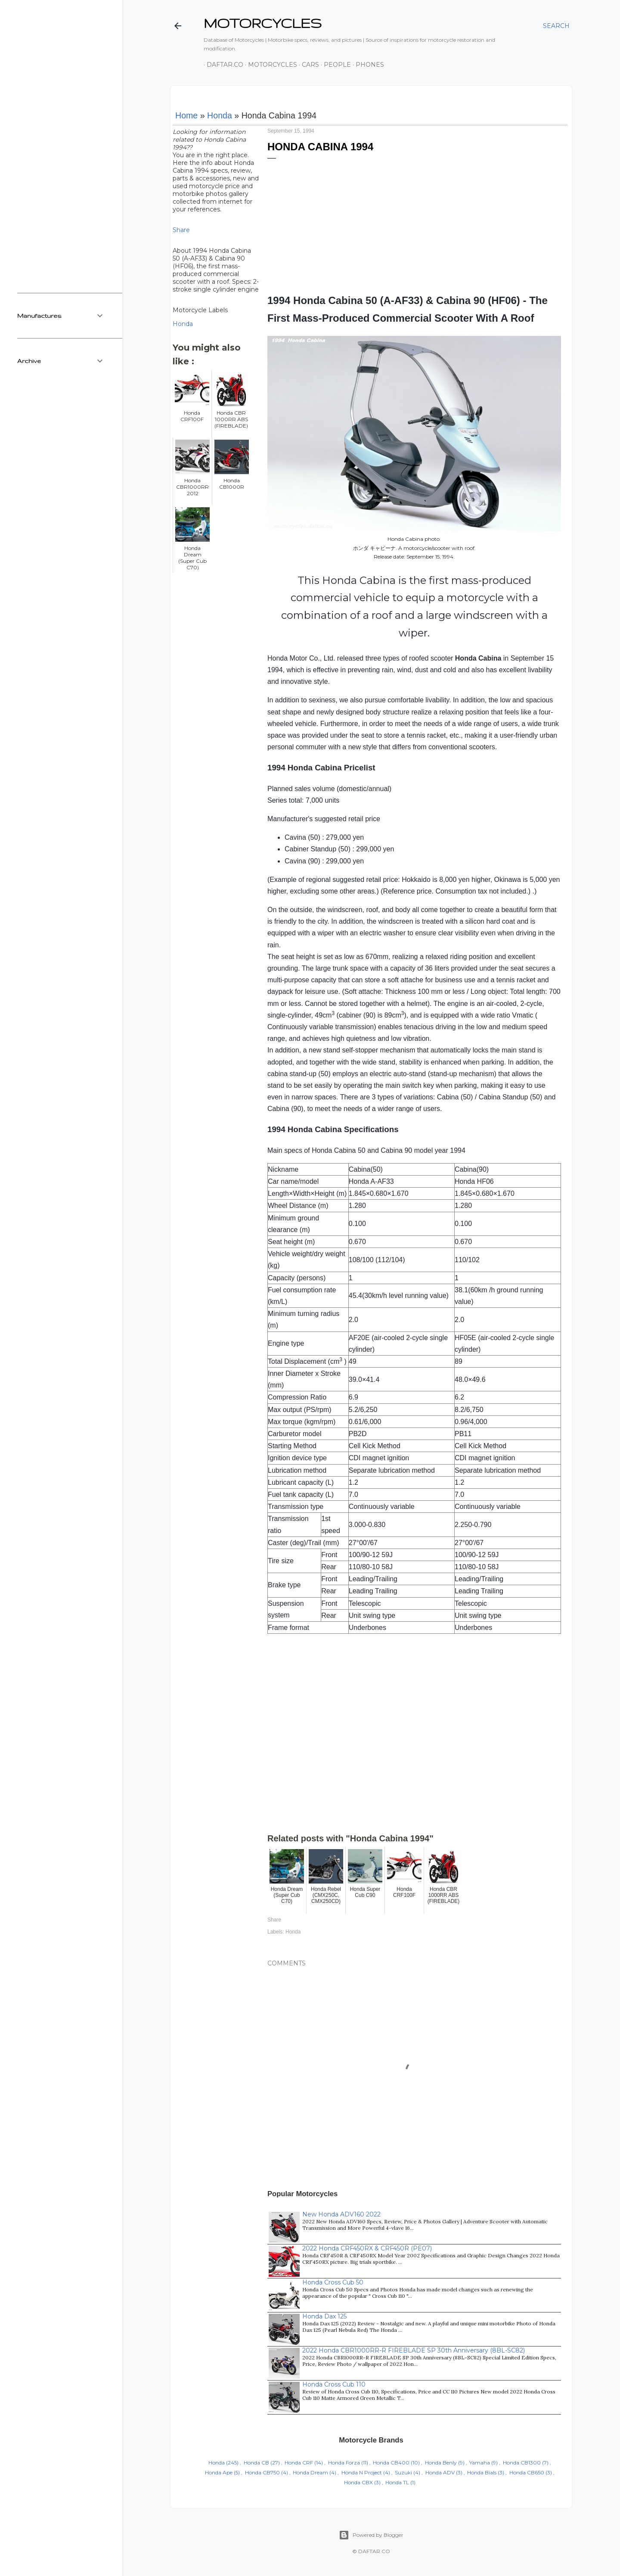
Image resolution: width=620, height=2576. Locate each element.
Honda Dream (310, 2472)
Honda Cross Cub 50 (332, 2282)
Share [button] (181, 230)
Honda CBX (358, 2482)
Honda (219, 115)
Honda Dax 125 (324, 2316)
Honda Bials (481, 2472)
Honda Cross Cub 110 (334, 2384)
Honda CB (256, 2462)
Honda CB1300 (522, 2462)
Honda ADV (440, 2472)
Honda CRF (299, 2462)
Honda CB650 (526, 2472)
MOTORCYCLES (263, 23)
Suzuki (403, 2472)
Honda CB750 (262, 2472)
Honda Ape (218, 2472)
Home (186, 115)
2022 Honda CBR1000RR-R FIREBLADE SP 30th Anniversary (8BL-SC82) (413, 2350)
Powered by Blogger (371, 2535)
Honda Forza (344, 2462)
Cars (307, 64)
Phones (367, 64)
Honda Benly (441, 2462)
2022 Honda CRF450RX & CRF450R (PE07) (367, 2248)
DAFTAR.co (222, 64)
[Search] (556, 26)
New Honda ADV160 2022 (341, 2214)
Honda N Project (361, 2472)
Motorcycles (269, 64)
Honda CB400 (391, 2462)
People (334, 64)
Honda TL (397, 2482)
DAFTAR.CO (374, 2551)
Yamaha (479, 2462)
